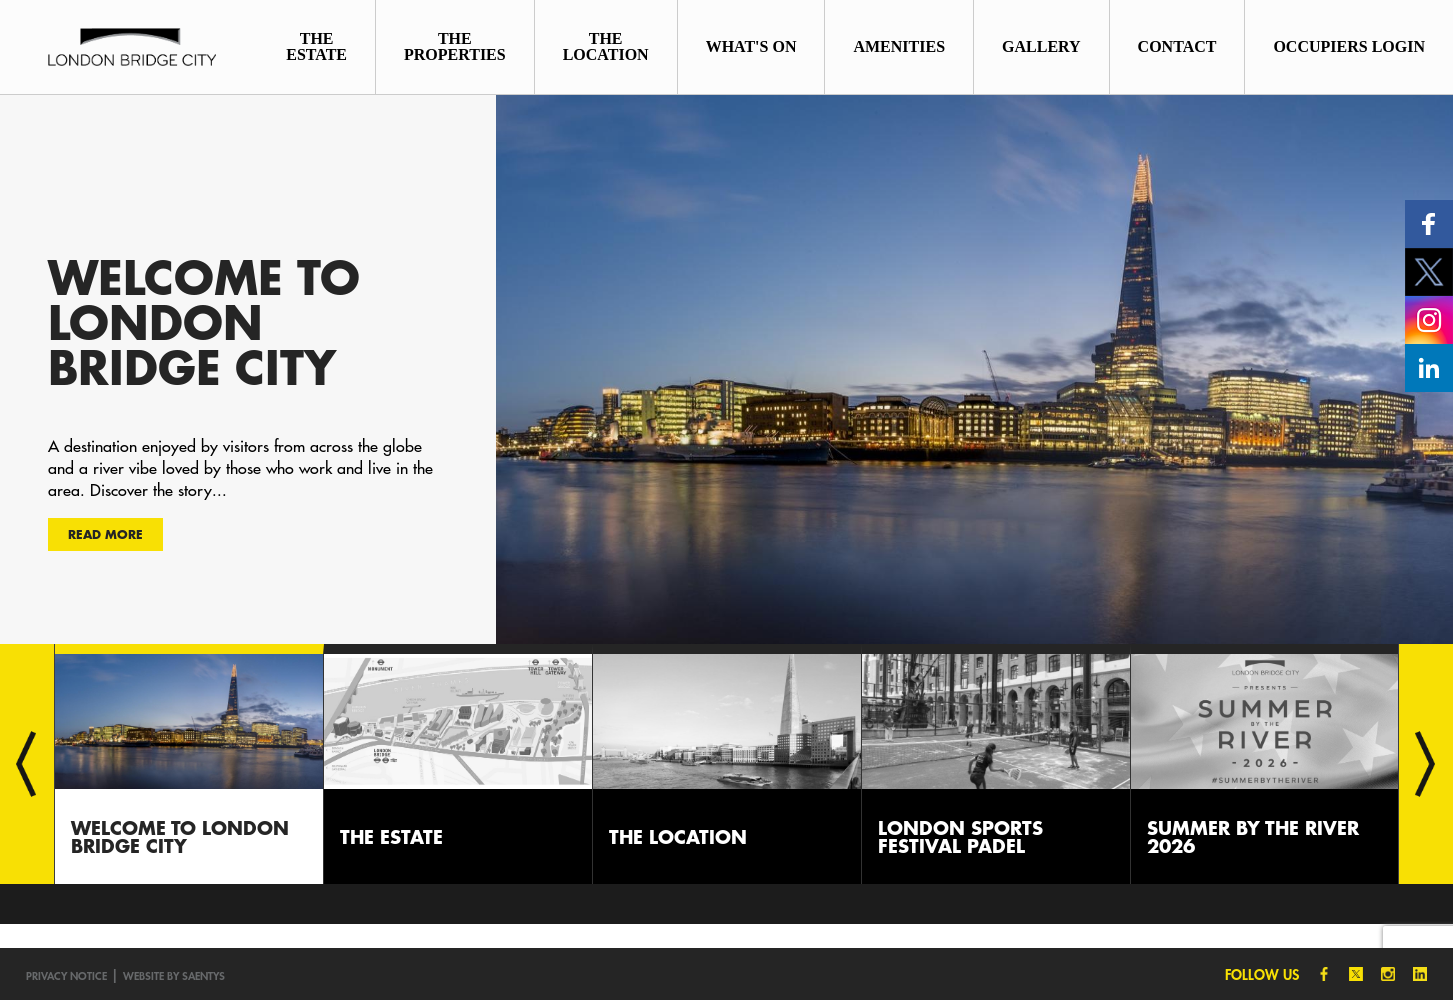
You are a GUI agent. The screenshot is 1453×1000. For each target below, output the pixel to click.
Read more (105, 534)
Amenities (899, 46)
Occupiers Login (1349, 46)
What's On (751, 46)
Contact (1177, 46)
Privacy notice (66, 975)
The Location (606, 46)
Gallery (1041, 46)
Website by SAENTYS (174, 975)
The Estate (316, 46)
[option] (726, 369)
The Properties (455, 46)
